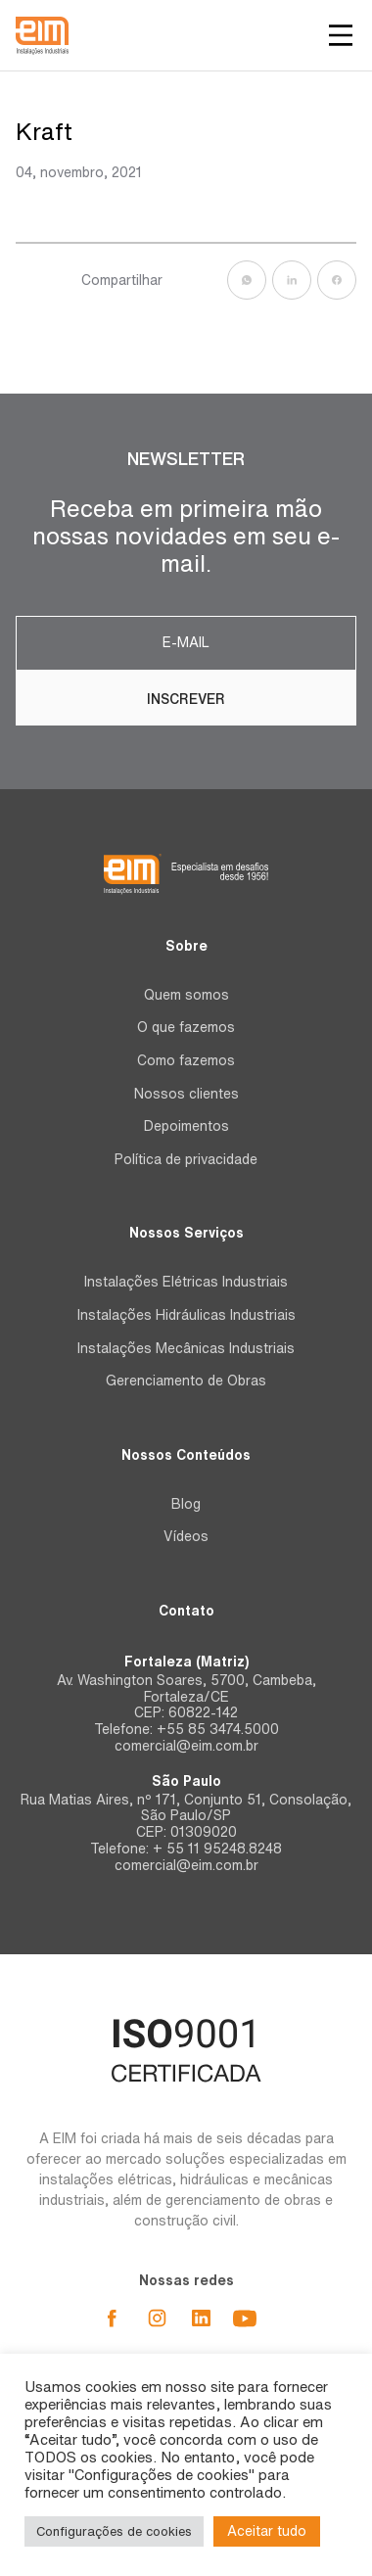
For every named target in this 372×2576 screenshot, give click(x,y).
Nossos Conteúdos (186, 1455)
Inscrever (186, 699)
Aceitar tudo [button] (266, 2531)
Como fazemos (186, 1060)
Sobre (186, 946)
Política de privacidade (186, 1159)
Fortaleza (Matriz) (186, 1661)
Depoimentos (186, 1126)
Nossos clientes (186, 1094)
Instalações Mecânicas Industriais (186, 1348)
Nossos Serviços (186, 1233)
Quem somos (186, 995)
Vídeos (186, 1536)
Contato (186, 1610)
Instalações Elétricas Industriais (186, 1281)
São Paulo (186, 1781)
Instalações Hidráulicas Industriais (186, 1315)
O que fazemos (186, 1027)
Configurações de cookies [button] (114, 2531)
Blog (186, 1504)
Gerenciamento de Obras (186, 1380)
